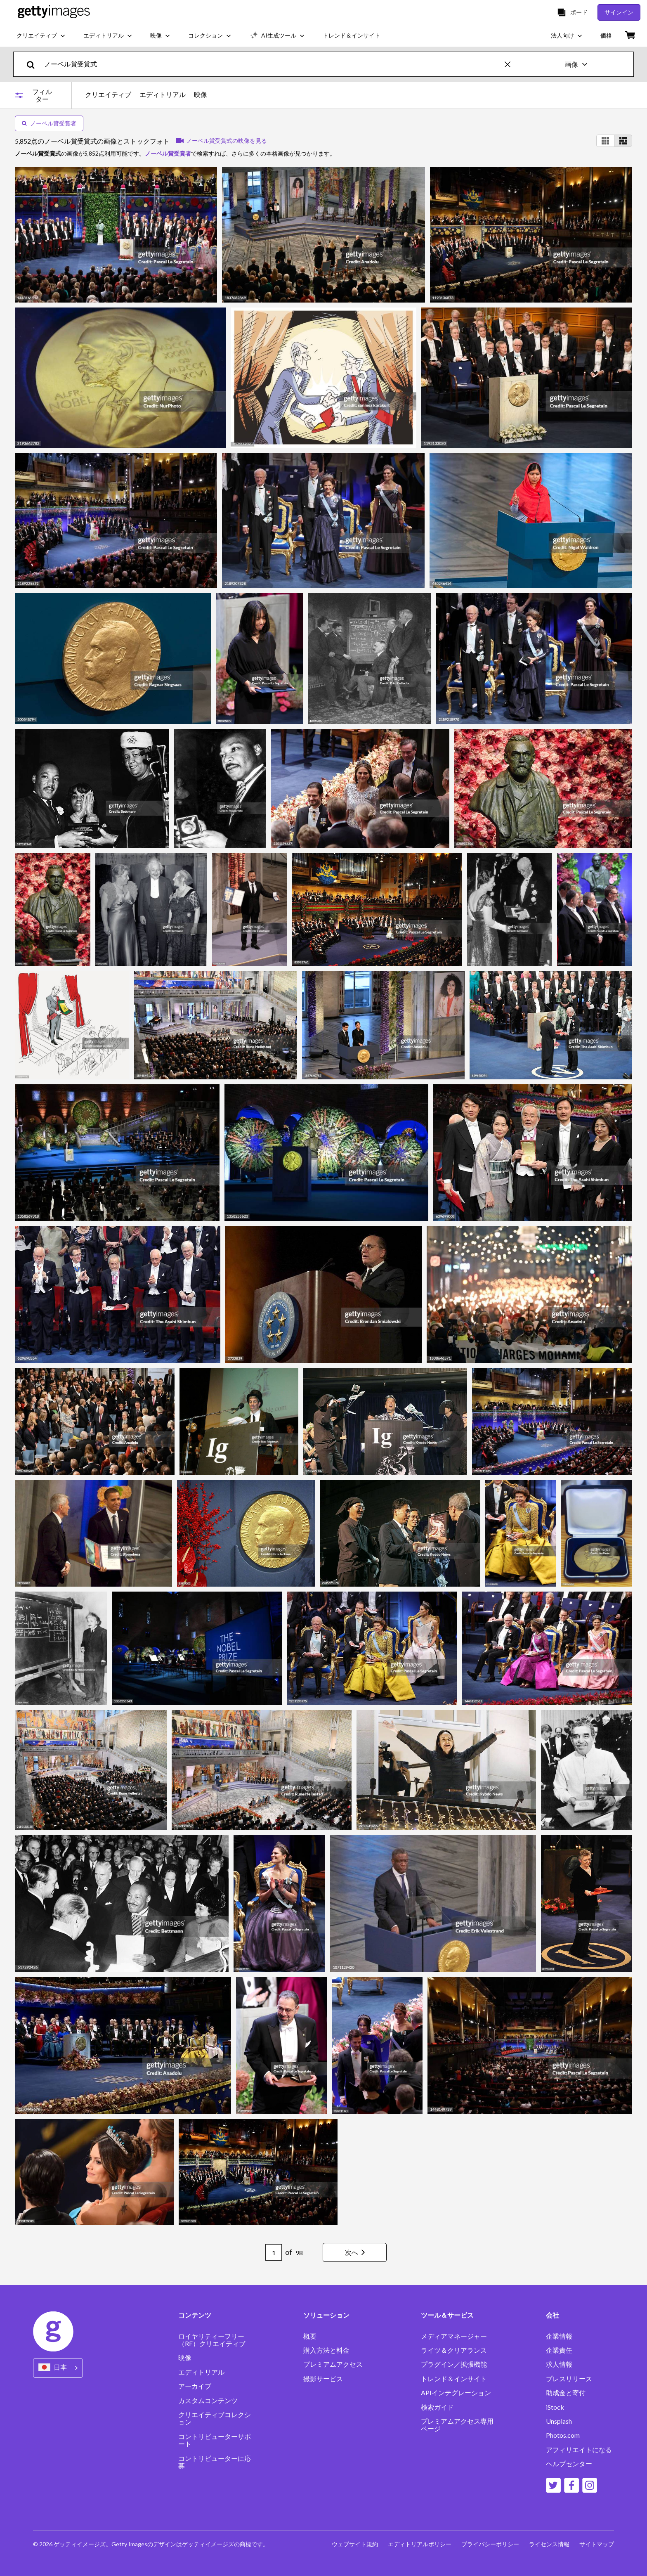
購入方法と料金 (326, 2350)
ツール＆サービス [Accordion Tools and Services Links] (447, 2315)
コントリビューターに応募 (214, 2462)
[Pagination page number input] (273, 2252)
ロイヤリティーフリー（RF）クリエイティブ (212, 2339)
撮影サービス (323, 2378)
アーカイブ (194, 2386)
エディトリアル (162, 94)
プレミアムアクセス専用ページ (457, 2425)
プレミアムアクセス (333, 2364)
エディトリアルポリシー (419, 2544)
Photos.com (563, 2435)
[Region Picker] (58, 2367)
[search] (34, 64)
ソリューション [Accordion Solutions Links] (326, 2315)
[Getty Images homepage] (54, 12)
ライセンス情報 (549, 2544)
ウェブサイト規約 (355, 2544)
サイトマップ (596, 2544)
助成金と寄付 (566, 2392)
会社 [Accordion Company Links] (552, 2315)
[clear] (511, 64)
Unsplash (559, 2421)
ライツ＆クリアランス (454, 2350)
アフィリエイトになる (579, 2449)
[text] (273, 64)
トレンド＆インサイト (454, 2378)
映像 (200, 94)
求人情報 (559, 2364)
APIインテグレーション (456, 2392)
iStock (555, 2407)
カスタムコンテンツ (208, 2400)
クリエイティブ (108, 94)
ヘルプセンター (569, 2463)
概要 (309, 2336)
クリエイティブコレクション (214, 2418)
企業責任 (559, 2350)
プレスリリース (569, 2378)
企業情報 (559, 2336)
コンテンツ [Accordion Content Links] (194, 2315)
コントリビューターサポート (214, 2440)
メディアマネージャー (454, 2336)
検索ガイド (437, 2407)
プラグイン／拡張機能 (454, 2364)
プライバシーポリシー (490, 2544)
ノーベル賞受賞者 (49, 123)
